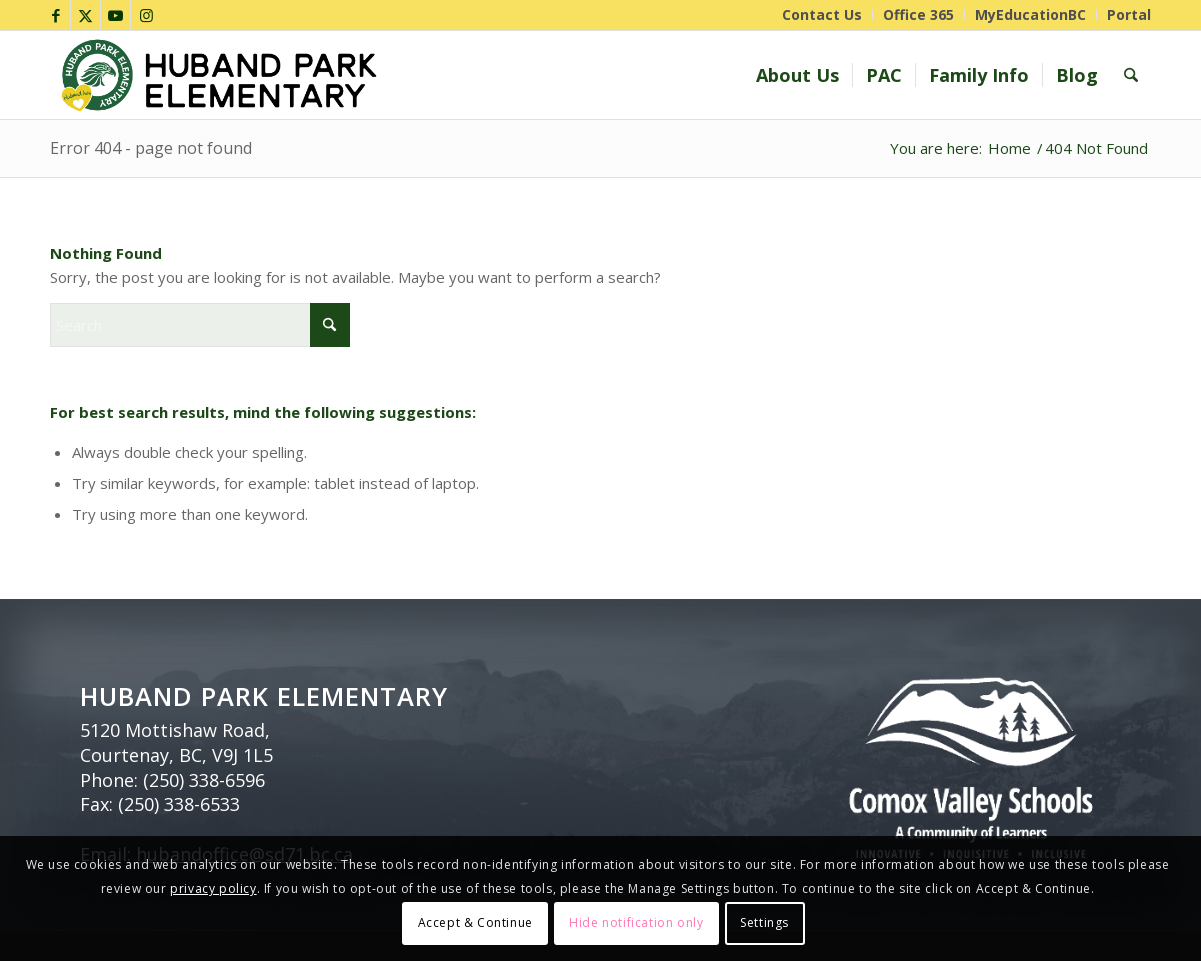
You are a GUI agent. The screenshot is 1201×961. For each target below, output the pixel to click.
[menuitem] (822, 15)
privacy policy (213, 888)
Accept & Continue (475, 922)
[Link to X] (85, 15)
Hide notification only (636, 922)
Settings (764, 922)
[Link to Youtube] (115, 15)
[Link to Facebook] (55, 15)
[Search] (1131, 75)
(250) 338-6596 (204, 780)
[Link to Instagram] (146, 15)
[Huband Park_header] (383, 75)
